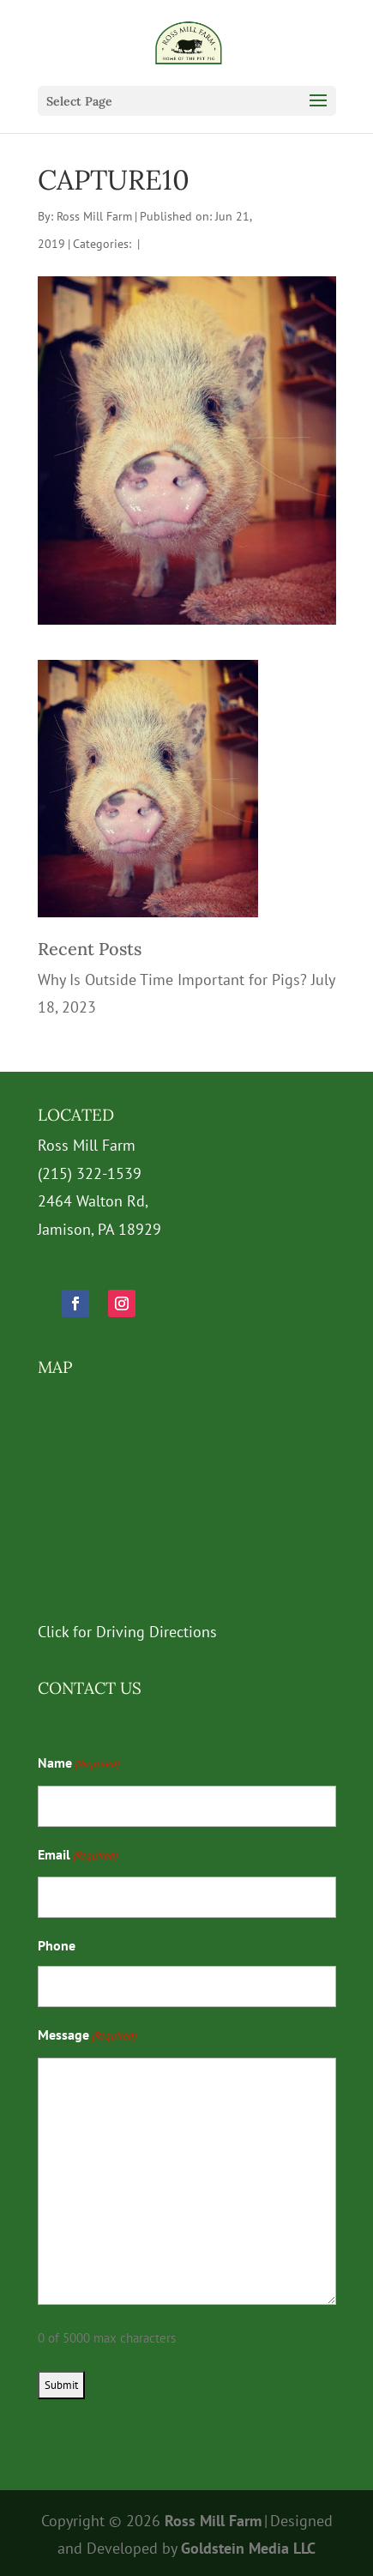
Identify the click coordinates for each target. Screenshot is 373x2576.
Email (77, 1856)
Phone (56, 1945)
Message (87, 2036)
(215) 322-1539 (89, 1173)
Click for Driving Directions (127, 1632)
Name (78, 1764)
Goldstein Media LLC (248, 2548)
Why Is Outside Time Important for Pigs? (172, 979)
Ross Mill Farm (94, 216)
